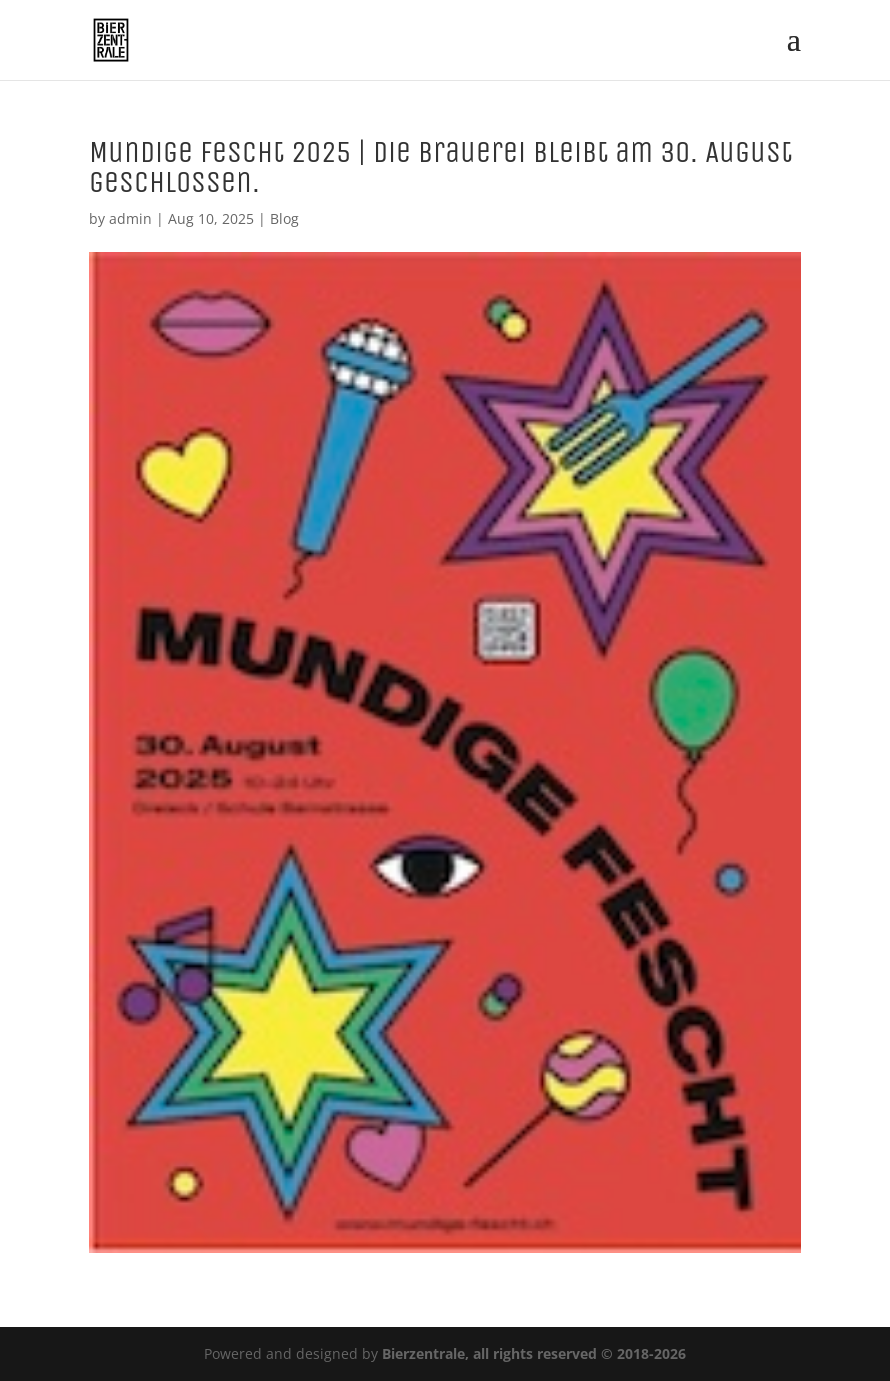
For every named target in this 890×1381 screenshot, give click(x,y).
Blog (284, 218)
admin (130, 218)
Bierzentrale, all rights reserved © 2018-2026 (534, 1353)
